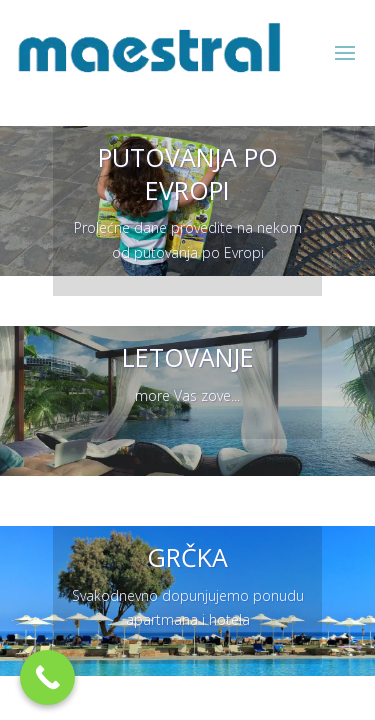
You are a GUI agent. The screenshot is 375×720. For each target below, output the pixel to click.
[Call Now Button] (47, 677)
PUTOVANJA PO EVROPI (188, 173)
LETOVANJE (188, 357)
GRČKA (187, 557)
